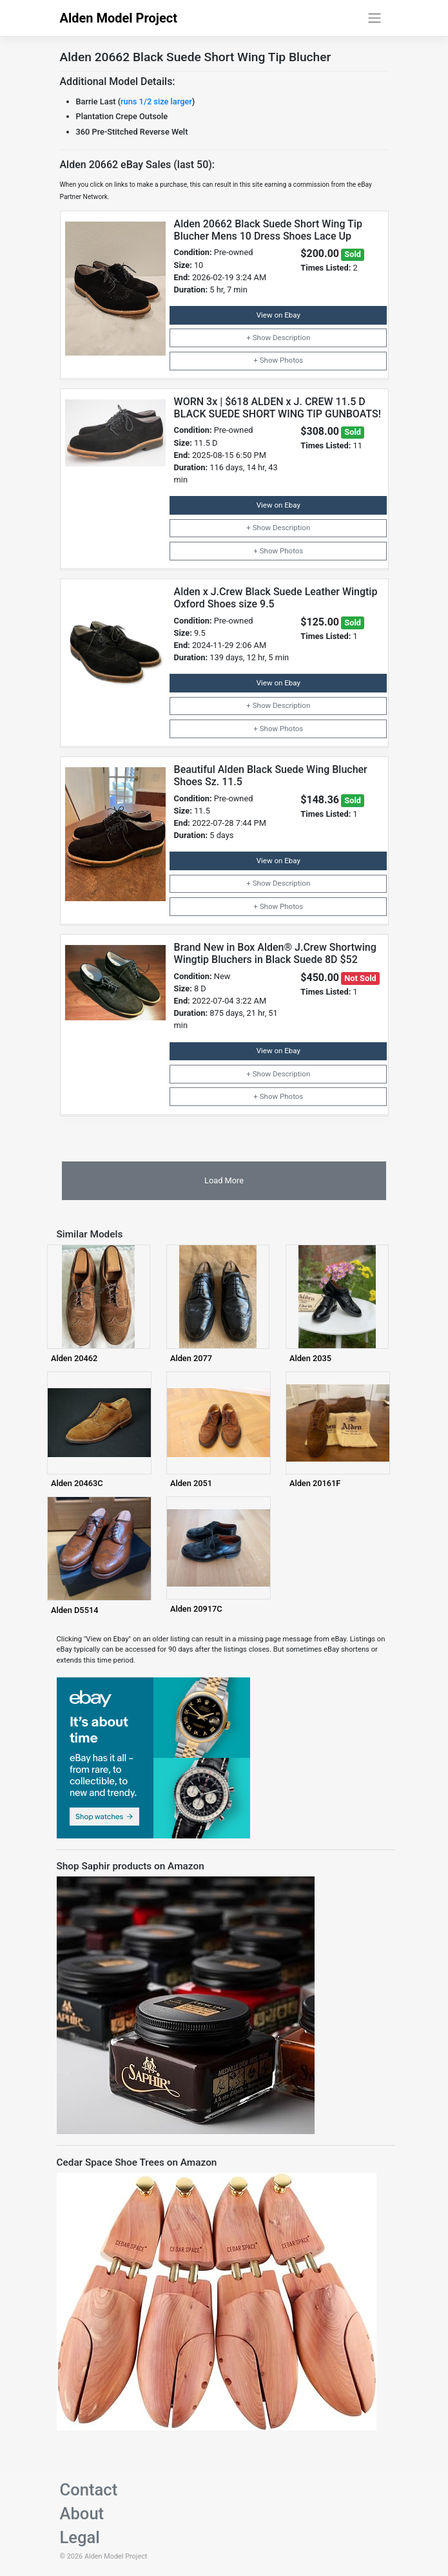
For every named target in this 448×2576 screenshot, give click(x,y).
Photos (291, 360)
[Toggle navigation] (374, 18)
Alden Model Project (119, 18)
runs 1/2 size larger (156, 101)
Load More (224, 1180)
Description (291, 337)
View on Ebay (278, 315)
